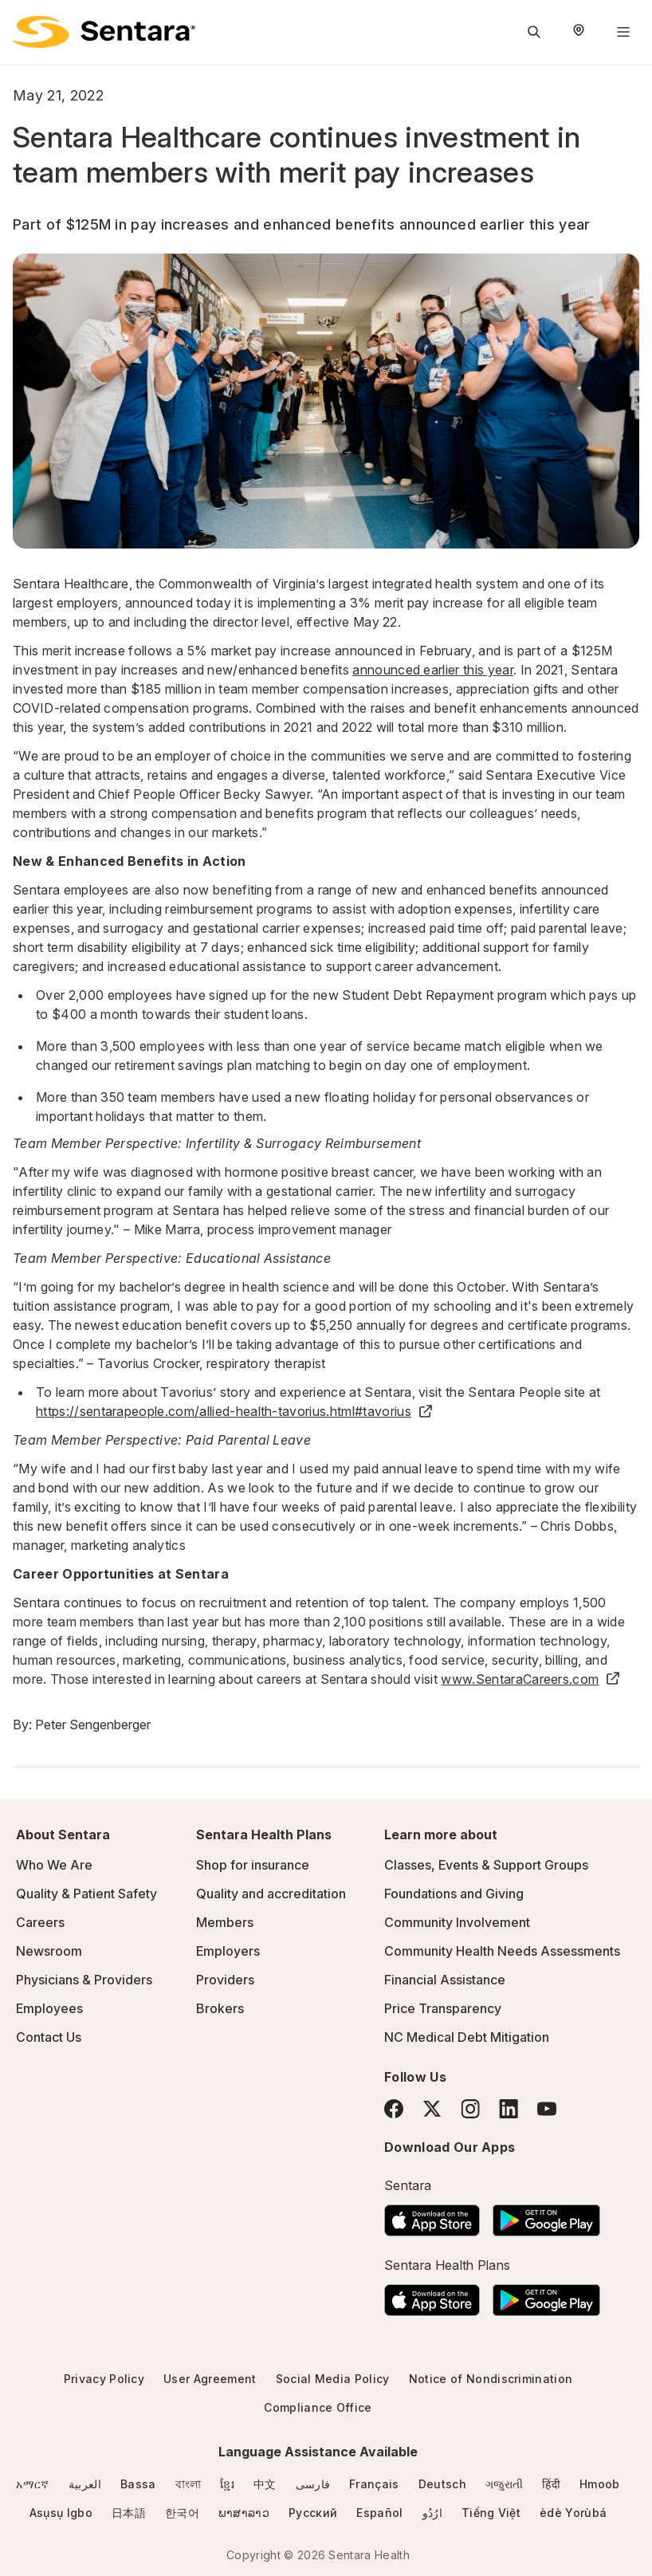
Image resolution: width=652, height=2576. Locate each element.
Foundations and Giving (454, 1894)
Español (379, 2512)
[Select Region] (579, 32)
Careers (40, 1922)
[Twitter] (432, 2108)
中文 (265, 2484)
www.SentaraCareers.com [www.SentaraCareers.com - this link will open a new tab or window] (531, 1679)
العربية (85, 2484)
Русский (313, 2512)
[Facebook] (393, 2108)
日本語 (129, 2512)
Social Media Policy (333, 2378)
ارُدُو (432, 2512)
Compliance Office (317, 2407)
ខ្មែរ (227, 2484)
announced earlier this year (432, 670)
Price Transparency (442, 2008)
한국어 (182, 2512)
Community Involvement (457, 1922)
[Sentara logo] (104, 32)
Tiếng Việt (491, 2512)
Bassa (138, 2484)
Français (374, 2484)
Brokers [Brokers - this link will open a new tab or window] (220, 2008)
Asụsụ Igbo (60, 2512)
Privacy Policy (104, 2378)
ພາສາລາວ (243, 2512)
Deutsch (442, 2484)
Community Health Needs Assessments (502, 1951)
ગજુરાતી (504, 2484)
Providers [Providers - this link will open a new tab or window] (225, 1980)
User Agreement (209, 2378)
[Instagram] (470, 2108)
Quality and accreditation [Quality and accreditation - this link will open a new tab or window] (271, 1894)
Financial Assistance (444, 1980)
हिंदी (551, 2484)
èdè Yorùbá (573, 2512)
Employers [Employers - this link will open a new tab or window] (228, 1951)
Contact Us (48, 2037)
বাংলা (188, 2484)
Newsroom (49, 1951)
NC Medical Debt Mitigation (466, 2037)
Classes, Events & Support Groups (486, 1865)
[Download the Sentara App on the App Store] (432, 2215)
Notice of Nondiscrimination (491, 2378)
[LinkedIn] (508, 2108)
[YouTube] (546, 2109)
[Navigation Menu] (623, 32)
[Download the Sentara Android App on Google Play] (546, 2215)
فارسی (313, 2484)
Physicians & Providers (84, 1980)
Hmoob (599, 2484)
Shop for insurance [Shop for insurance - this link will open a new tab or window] (252, 1865)
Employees (49, 2008)
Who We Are (54, 1865)
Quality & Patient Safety (86, 1894)
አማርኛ (32, 2484)
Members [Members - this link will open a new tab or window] (224, 1922)
